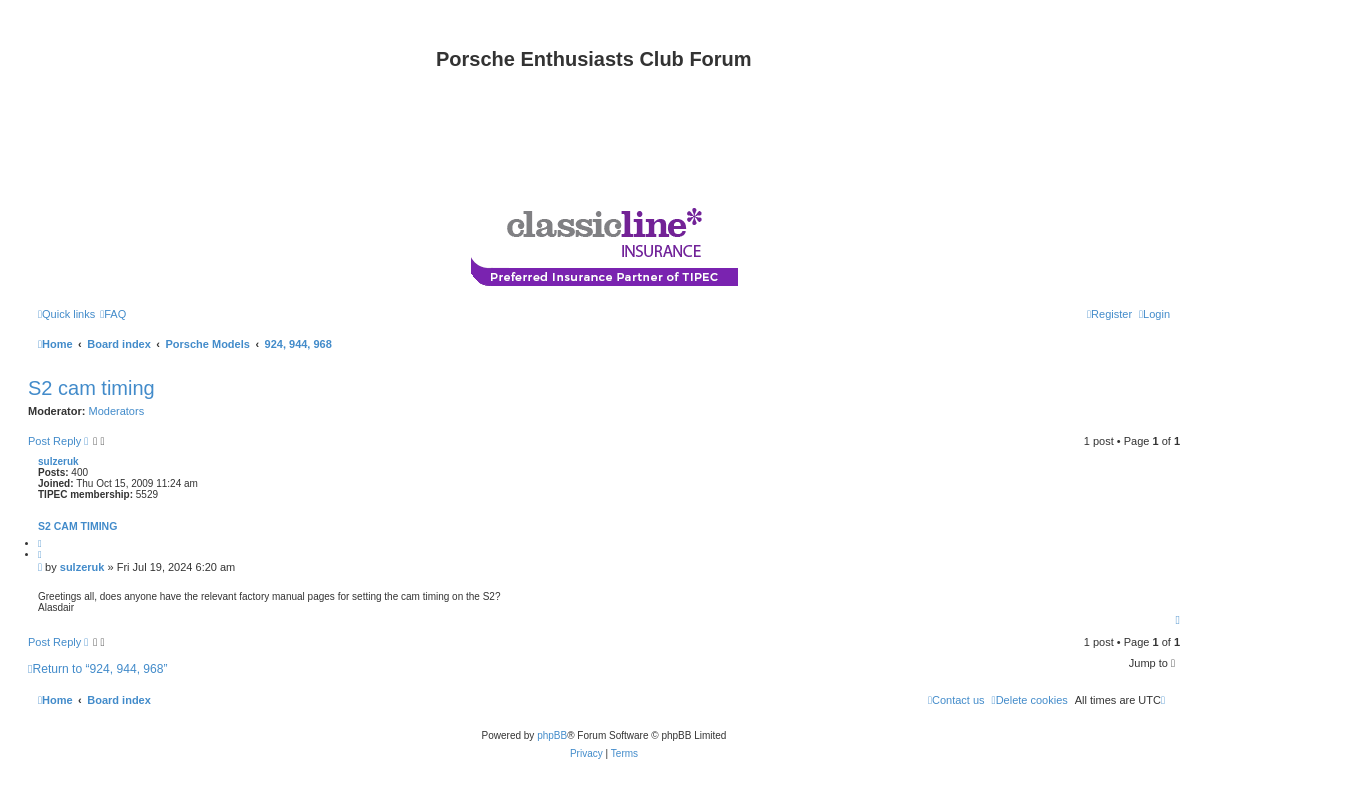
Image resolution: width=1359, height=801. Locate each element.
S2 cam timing (91, 388)
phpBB (552, 735)
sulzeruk (58, 461)
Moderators (117, 411)
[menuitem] (113, 314)
